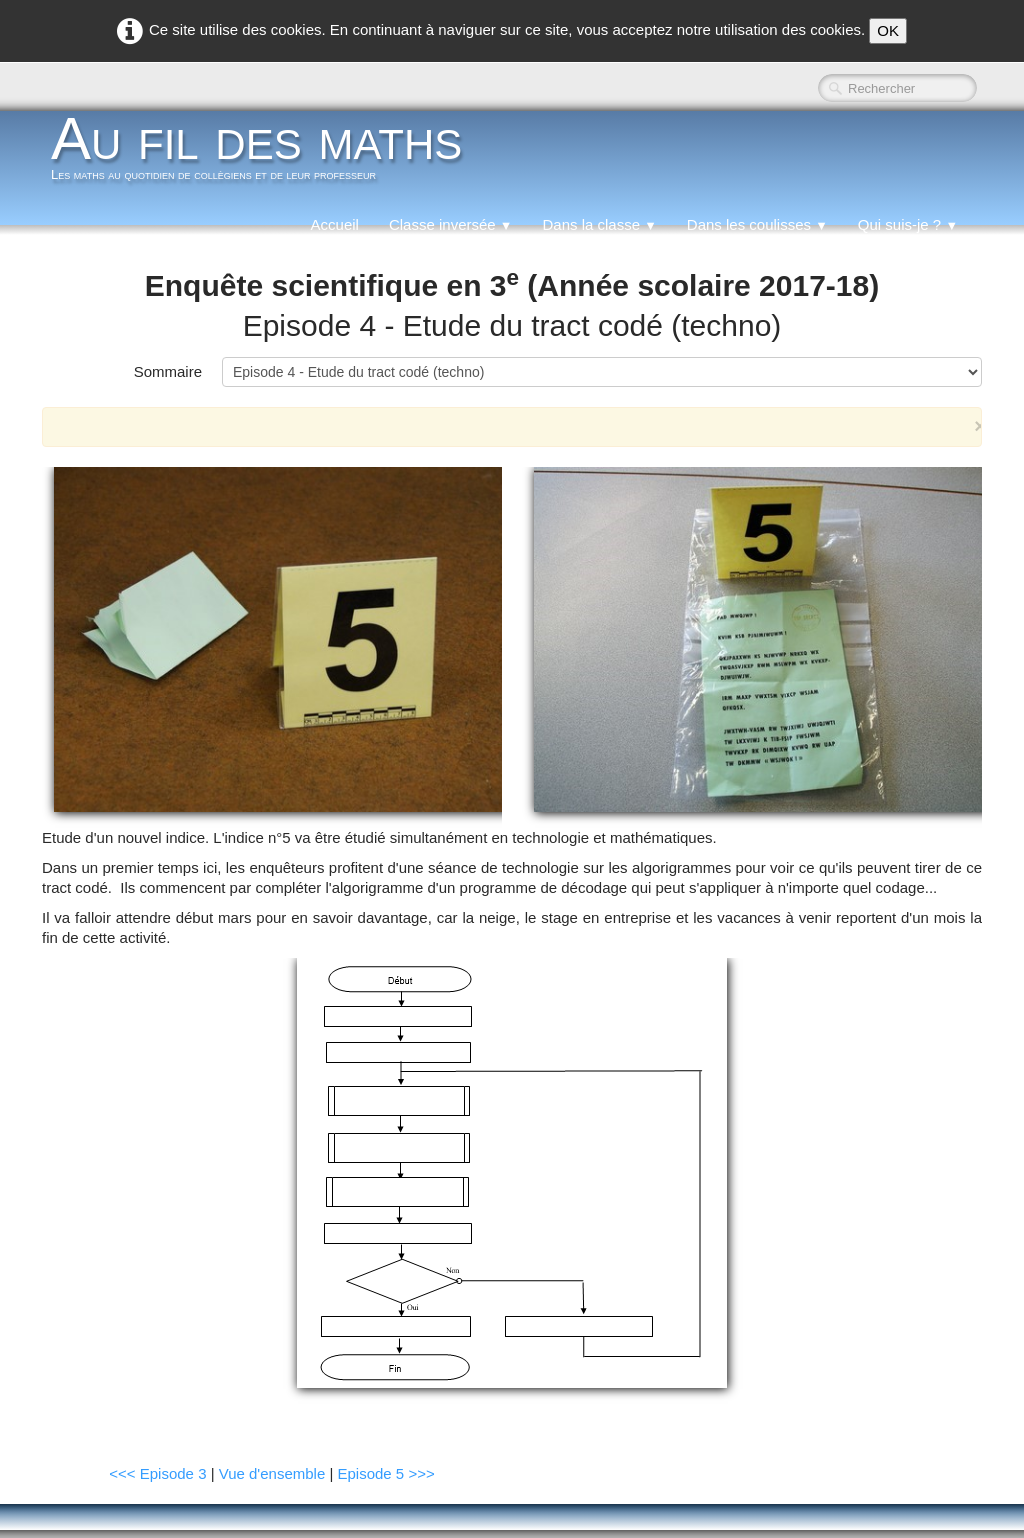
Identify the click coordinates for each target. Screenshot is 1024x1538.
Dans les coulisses (757, 224)
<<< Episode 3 (157, 1473)
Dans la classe (599, 224)
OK (888, 30)
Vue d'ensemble (272, 1473)
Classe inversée (451, 224)
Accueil (335, 224)
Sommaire (168, 371)
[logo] (264, 154)
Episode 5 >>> (386, 1473)
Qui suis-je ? (908, 224)
